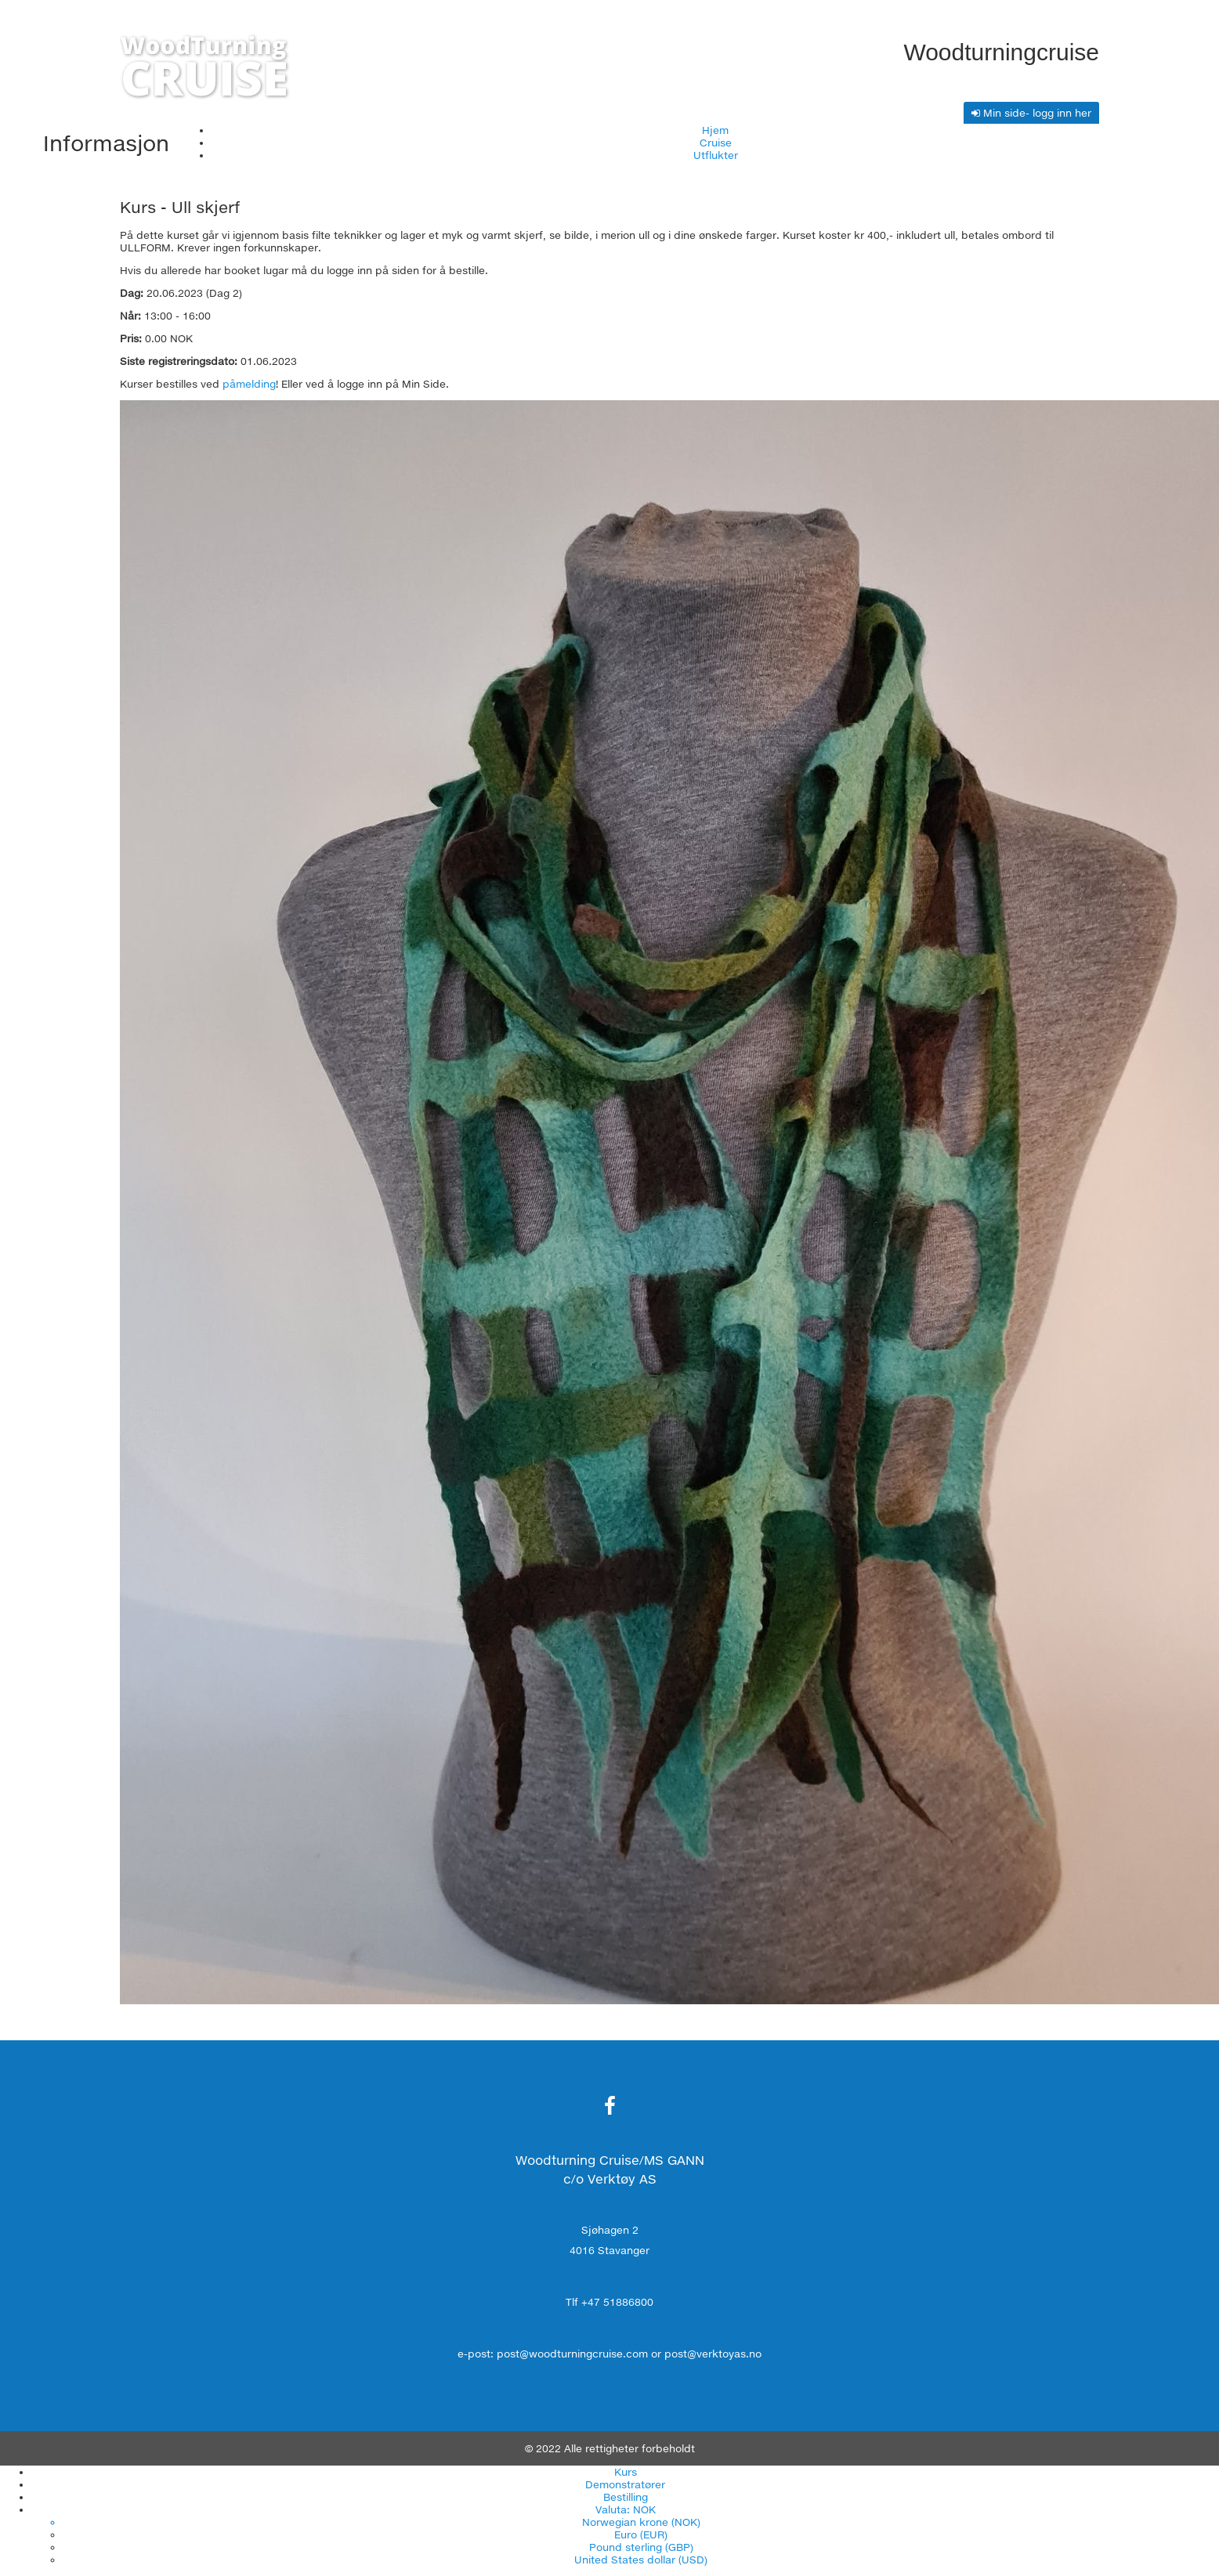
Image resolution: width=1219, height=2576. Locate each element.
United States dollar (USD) (640, 2559)
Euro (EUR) (640, 2534)
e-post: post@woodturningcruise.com (553, 2353)
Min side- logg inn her (1031, 113)
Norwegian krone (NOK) (641, 2522)
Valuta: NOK (625, 2509)
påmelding (249, 384)
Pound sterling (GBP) (641, 2547)
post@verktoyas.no (712, 2353)
